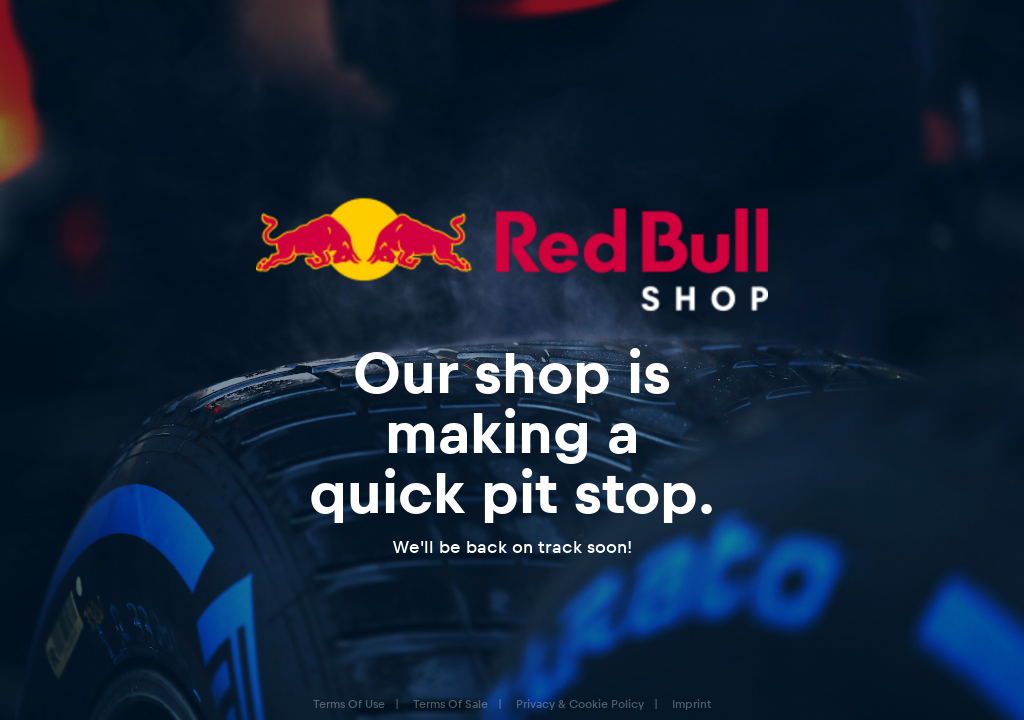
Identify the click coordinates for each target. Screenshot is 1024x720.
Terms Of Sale (450, 703)
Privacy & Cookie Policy (580, 703)
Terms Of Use (349, 703)
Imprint (691, 703)
